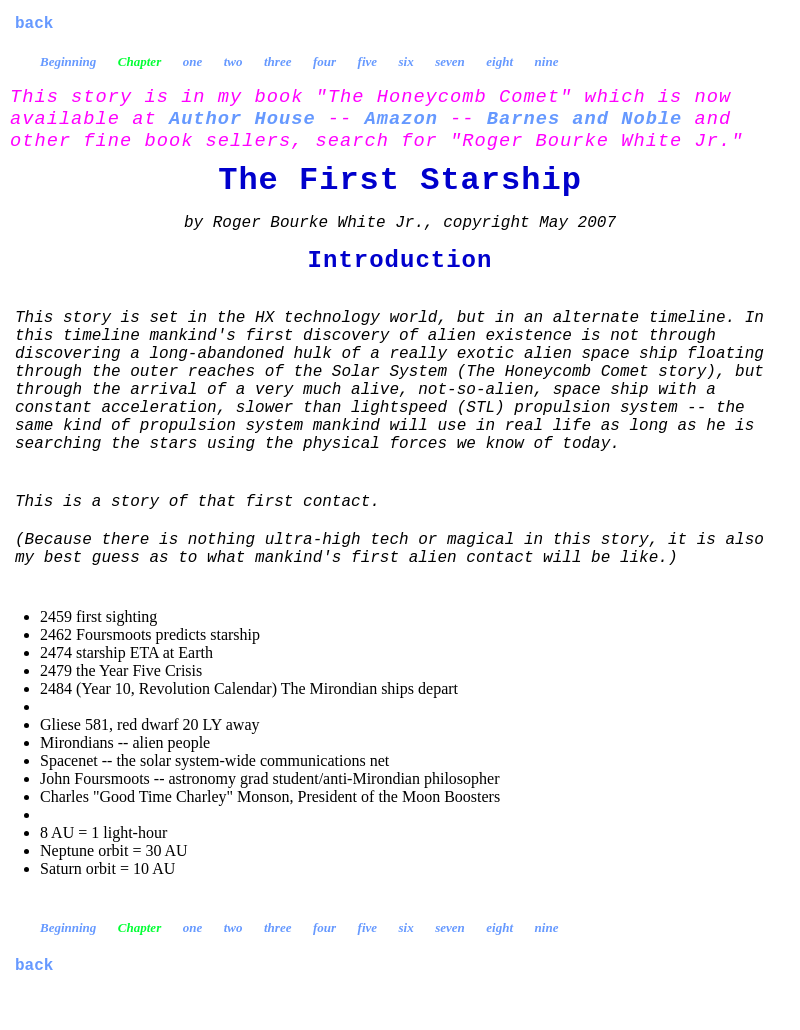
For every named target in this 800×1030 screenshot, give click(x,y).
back (34, 24)
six (406, 61)
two (233, 61)
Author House (242, 119)
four (324, 61)
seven (450, 61)
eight (499, 61)
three (277, 61)
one (193, 61)
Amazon (401, 119)
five (367, 61)
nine (547, 61)
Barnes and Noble (585, 119)
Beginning (68, 61)
